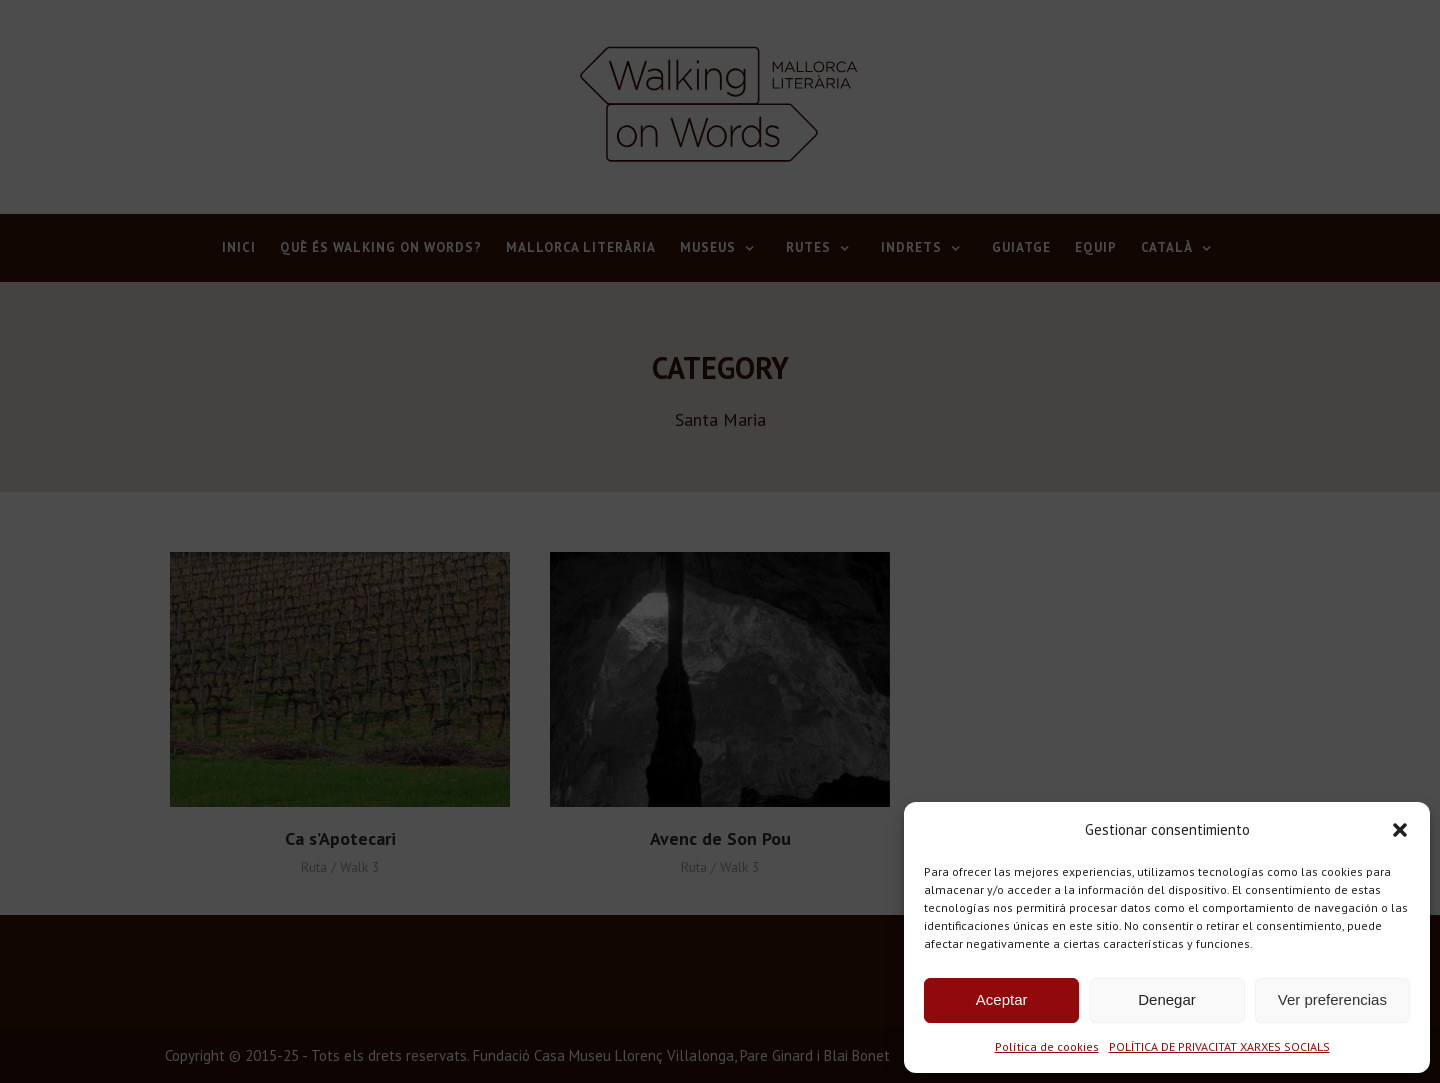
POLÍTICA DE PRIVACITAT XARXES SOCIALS (1219, 1046)
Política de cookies (1047, 1046)
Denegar (1167, 999)
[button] (1400, 830)
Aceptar (1002, 999)
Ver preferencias (1332, 999)
